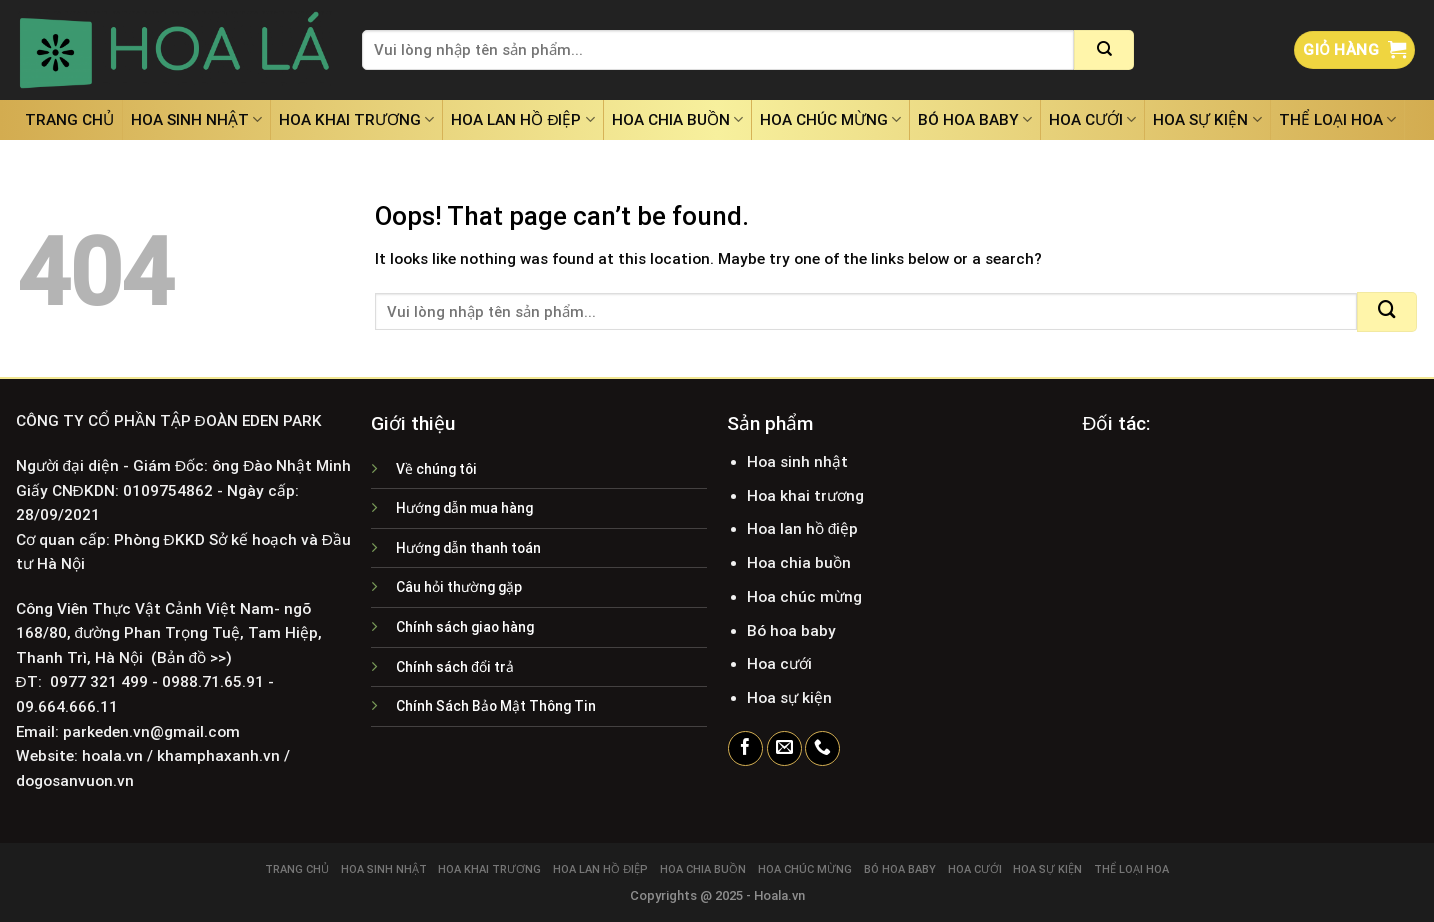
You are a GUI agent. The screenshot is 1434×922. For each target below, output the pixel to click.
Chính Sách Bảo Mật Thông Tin (496, 706)
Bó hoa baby (975, 119)
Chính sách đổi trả (455, 667)
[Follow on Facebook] (745, 749)
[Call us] (822, 749)
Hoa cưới (1092, 119)
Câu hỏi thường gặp (459, 587)
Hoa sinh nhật (196, 119)
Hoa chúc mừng (830, 119)
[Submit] (1104, 50)
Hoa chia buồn (677, 119)
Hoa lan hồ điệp (522, 119)
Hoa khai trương (356, 119)
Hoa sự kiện (1207, 119)
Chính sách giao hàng (465, 627)
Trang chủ (69, 120)
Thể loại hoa (1337, 119)
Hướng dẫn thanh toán (468, 548)
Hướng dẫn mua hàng (464, 508)
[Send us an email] (784, 749)
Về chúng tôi (436, 469)
